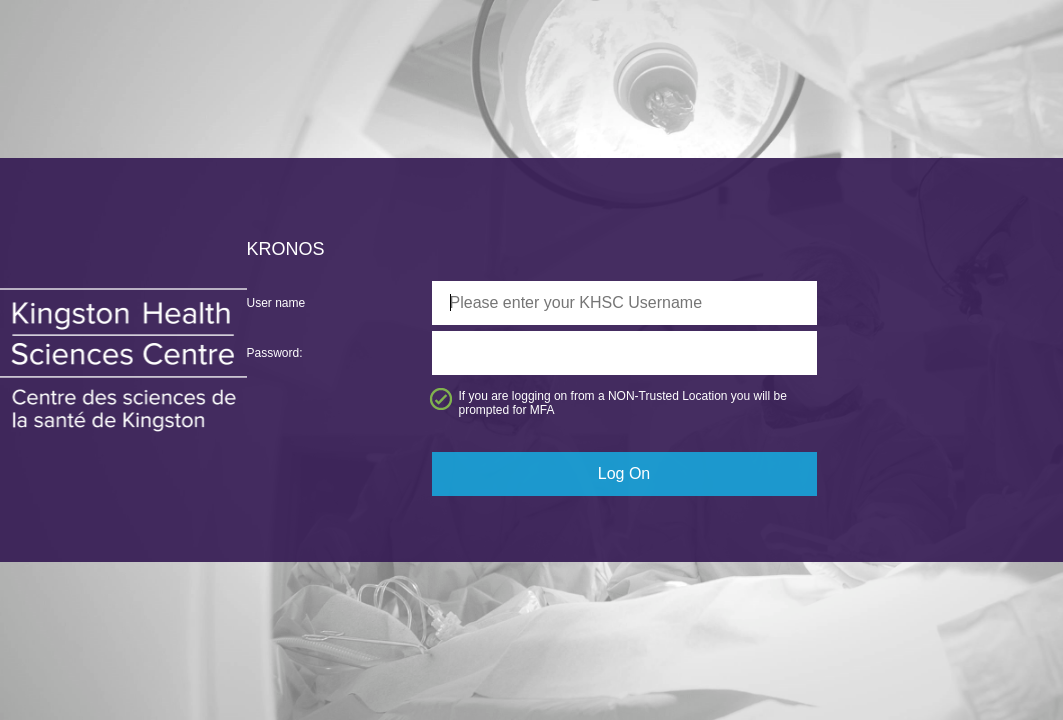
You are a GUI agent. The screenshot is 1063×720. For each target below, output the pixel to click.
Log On (624, 473)
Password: (275, 353)
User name (276, 303)
